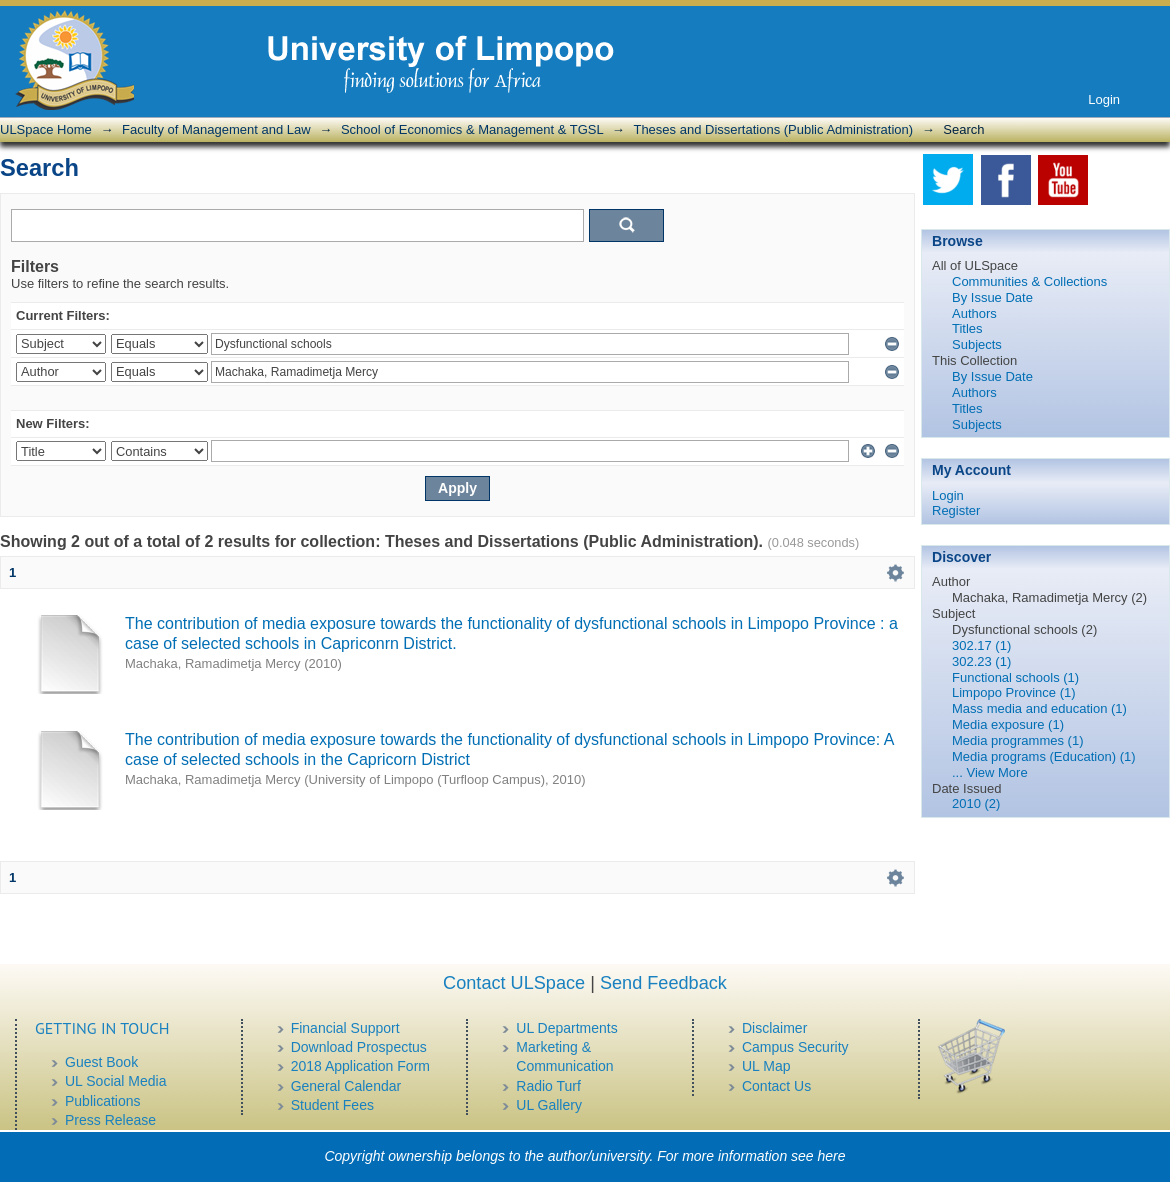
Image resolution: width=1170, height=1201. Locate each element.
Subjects (977, 344)
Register (956, 510)
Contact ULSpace (514, 983)
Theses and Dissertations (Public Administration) (773, 129)
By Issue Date (992, 297)
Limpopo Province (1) (1014, 692)
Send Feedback (663, 983)
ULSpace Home (46, 129)
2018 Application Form (360, 1066)
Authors (974, 313)
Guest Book (101, 1062)
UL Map (766, 1066)
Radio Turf (548, 1086)
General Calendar (346, 1086)
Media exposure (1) (1008, 724)
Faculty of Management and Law (216, 129)
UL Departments (566, 1028)
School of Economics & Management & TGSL (472, 129)
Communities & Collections (1029, 281)
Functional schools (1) (1015, 677)
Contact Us (776, 1086)
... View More (990, 772)
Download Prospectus (359, 1047)
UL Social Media (115, 1081)
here (832, 1156)
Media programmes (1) (1018, 740)
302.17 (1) (981, 645)
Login (1104, 99)
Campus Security (795, 1047)
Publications (103, 1101)
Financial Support (345, 1028)
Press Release (110, 1120)
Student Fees (332, 1105)
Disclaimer (774, 1028)
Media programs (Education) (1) (1044, 756)
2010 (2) (976, 803)
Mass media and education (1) (1039, 708)
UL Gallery (549, 1105)
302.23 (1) (981, 661)
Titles (967, 328)
